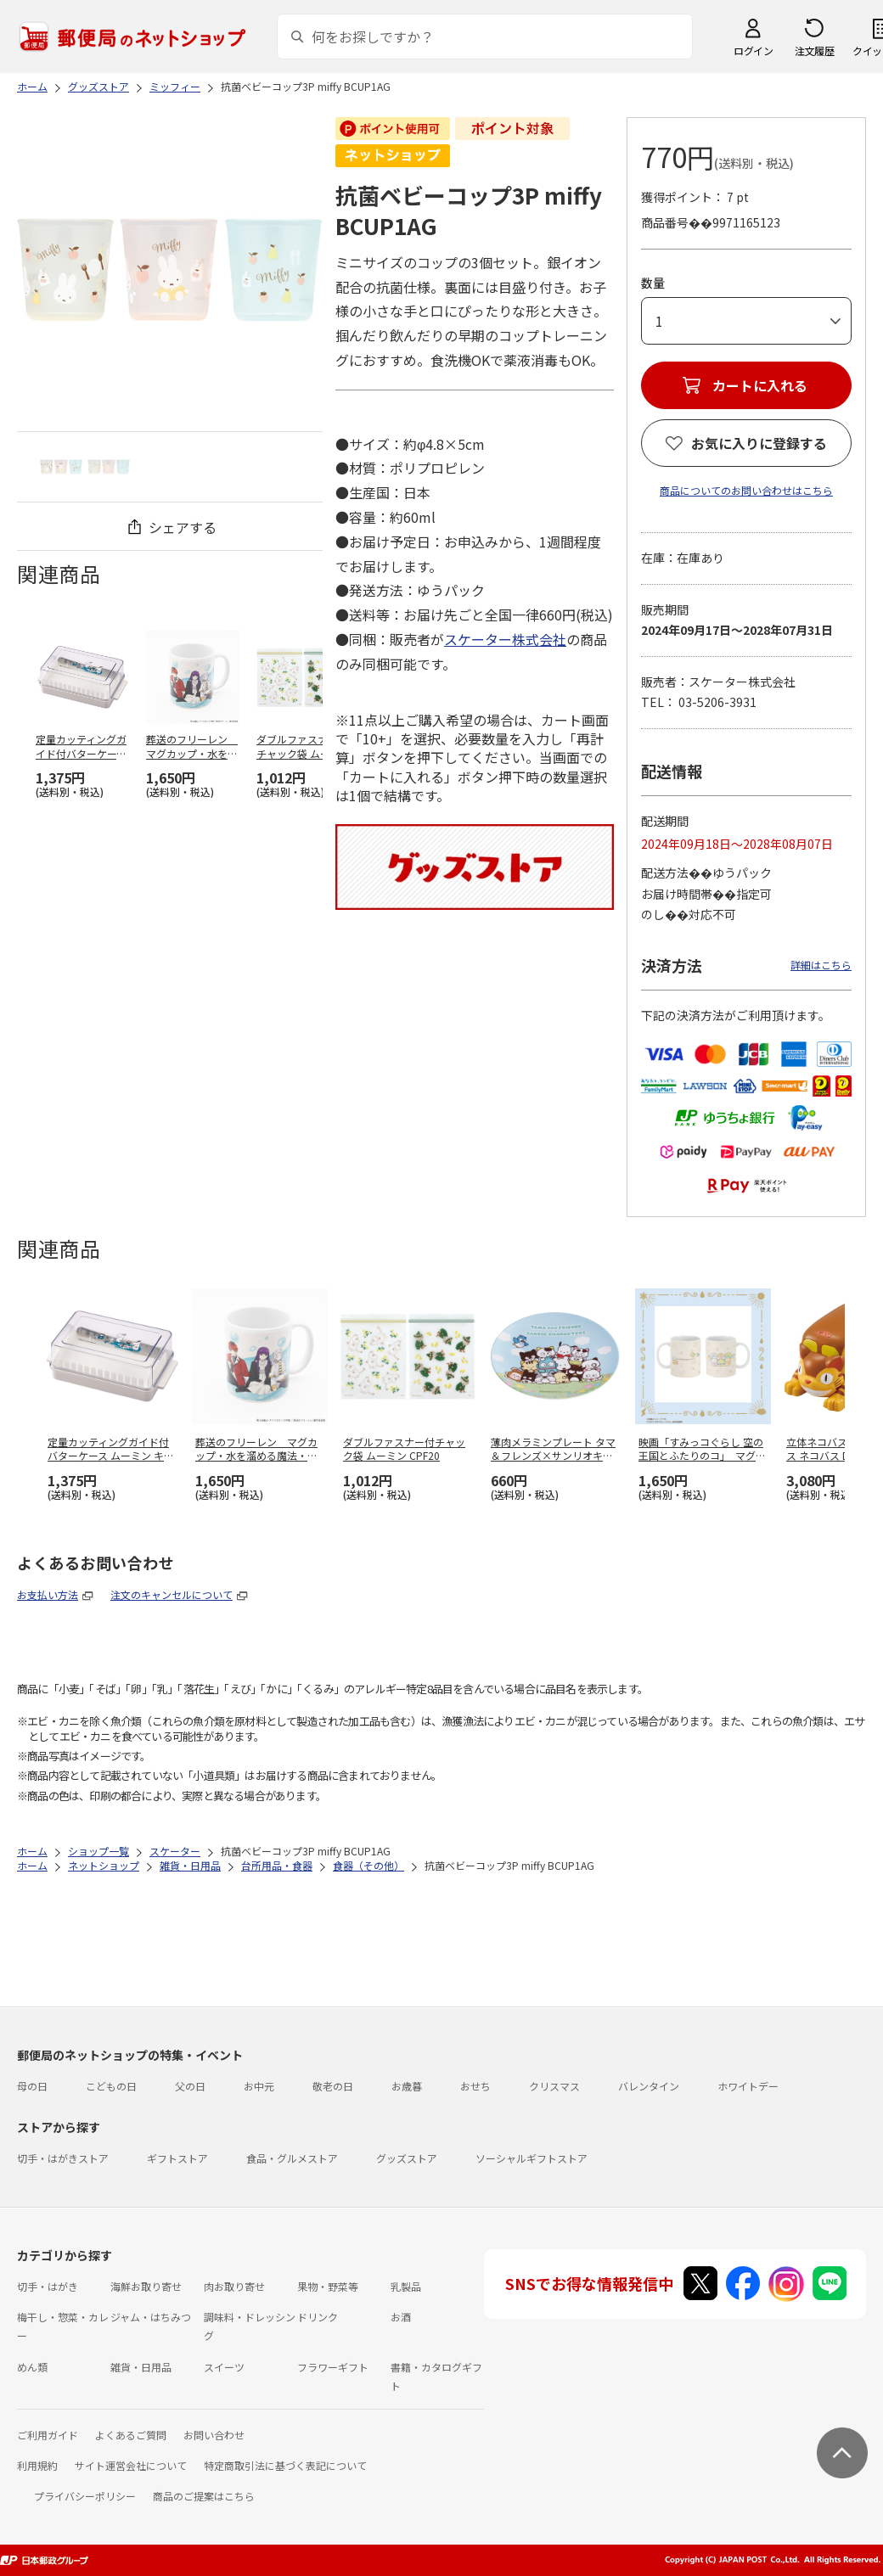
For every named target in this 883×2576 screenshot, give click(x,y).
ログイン (753, 50)
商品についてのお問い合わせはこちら (746, 490)
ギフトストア (177, 2158)
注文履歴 (814, 50)
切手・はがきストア (63, 2158)
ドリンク (317, 2316)
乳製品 (406, 2286)
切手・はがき (47, 2286)
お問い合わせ (214, 2434)
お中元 (259, 2086)
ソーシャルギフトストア (531, 2158)
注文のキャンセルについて (171, 1594)
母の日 (32, 2086)
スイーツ (224, 2367)
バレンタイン (648, 2086)
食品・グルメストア (292, 2158)
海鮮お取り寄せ (146, 2286)
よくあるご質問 (130, 2434)
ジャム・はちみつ (150, 2316)
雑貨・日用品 (141, 2367)
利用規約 (37, 2465)
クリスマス (554, 2086)
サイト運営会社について (131, 2465)
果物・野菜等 (327, 2286)
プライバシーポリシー (85, 2496)
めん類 (32, 2367)
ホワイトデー (748, 2086)
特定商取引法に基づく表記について (285, 2465)
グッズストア (406, 2158)
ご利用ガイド (47, 2434)
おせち (475, 2086)
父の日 (190, 2086)
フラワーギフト (332, 2367)
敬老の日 (332, 2086)
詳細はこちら (821, 964)
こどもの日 (111, 2086)
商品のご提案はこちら (204, 2496)
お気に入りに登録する (759, 443)
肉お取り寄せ (234, 2286)
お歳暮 (406, 2086)
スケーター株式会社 (505, 639)
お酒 (401, 2316)
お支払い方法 (47, 1594)
